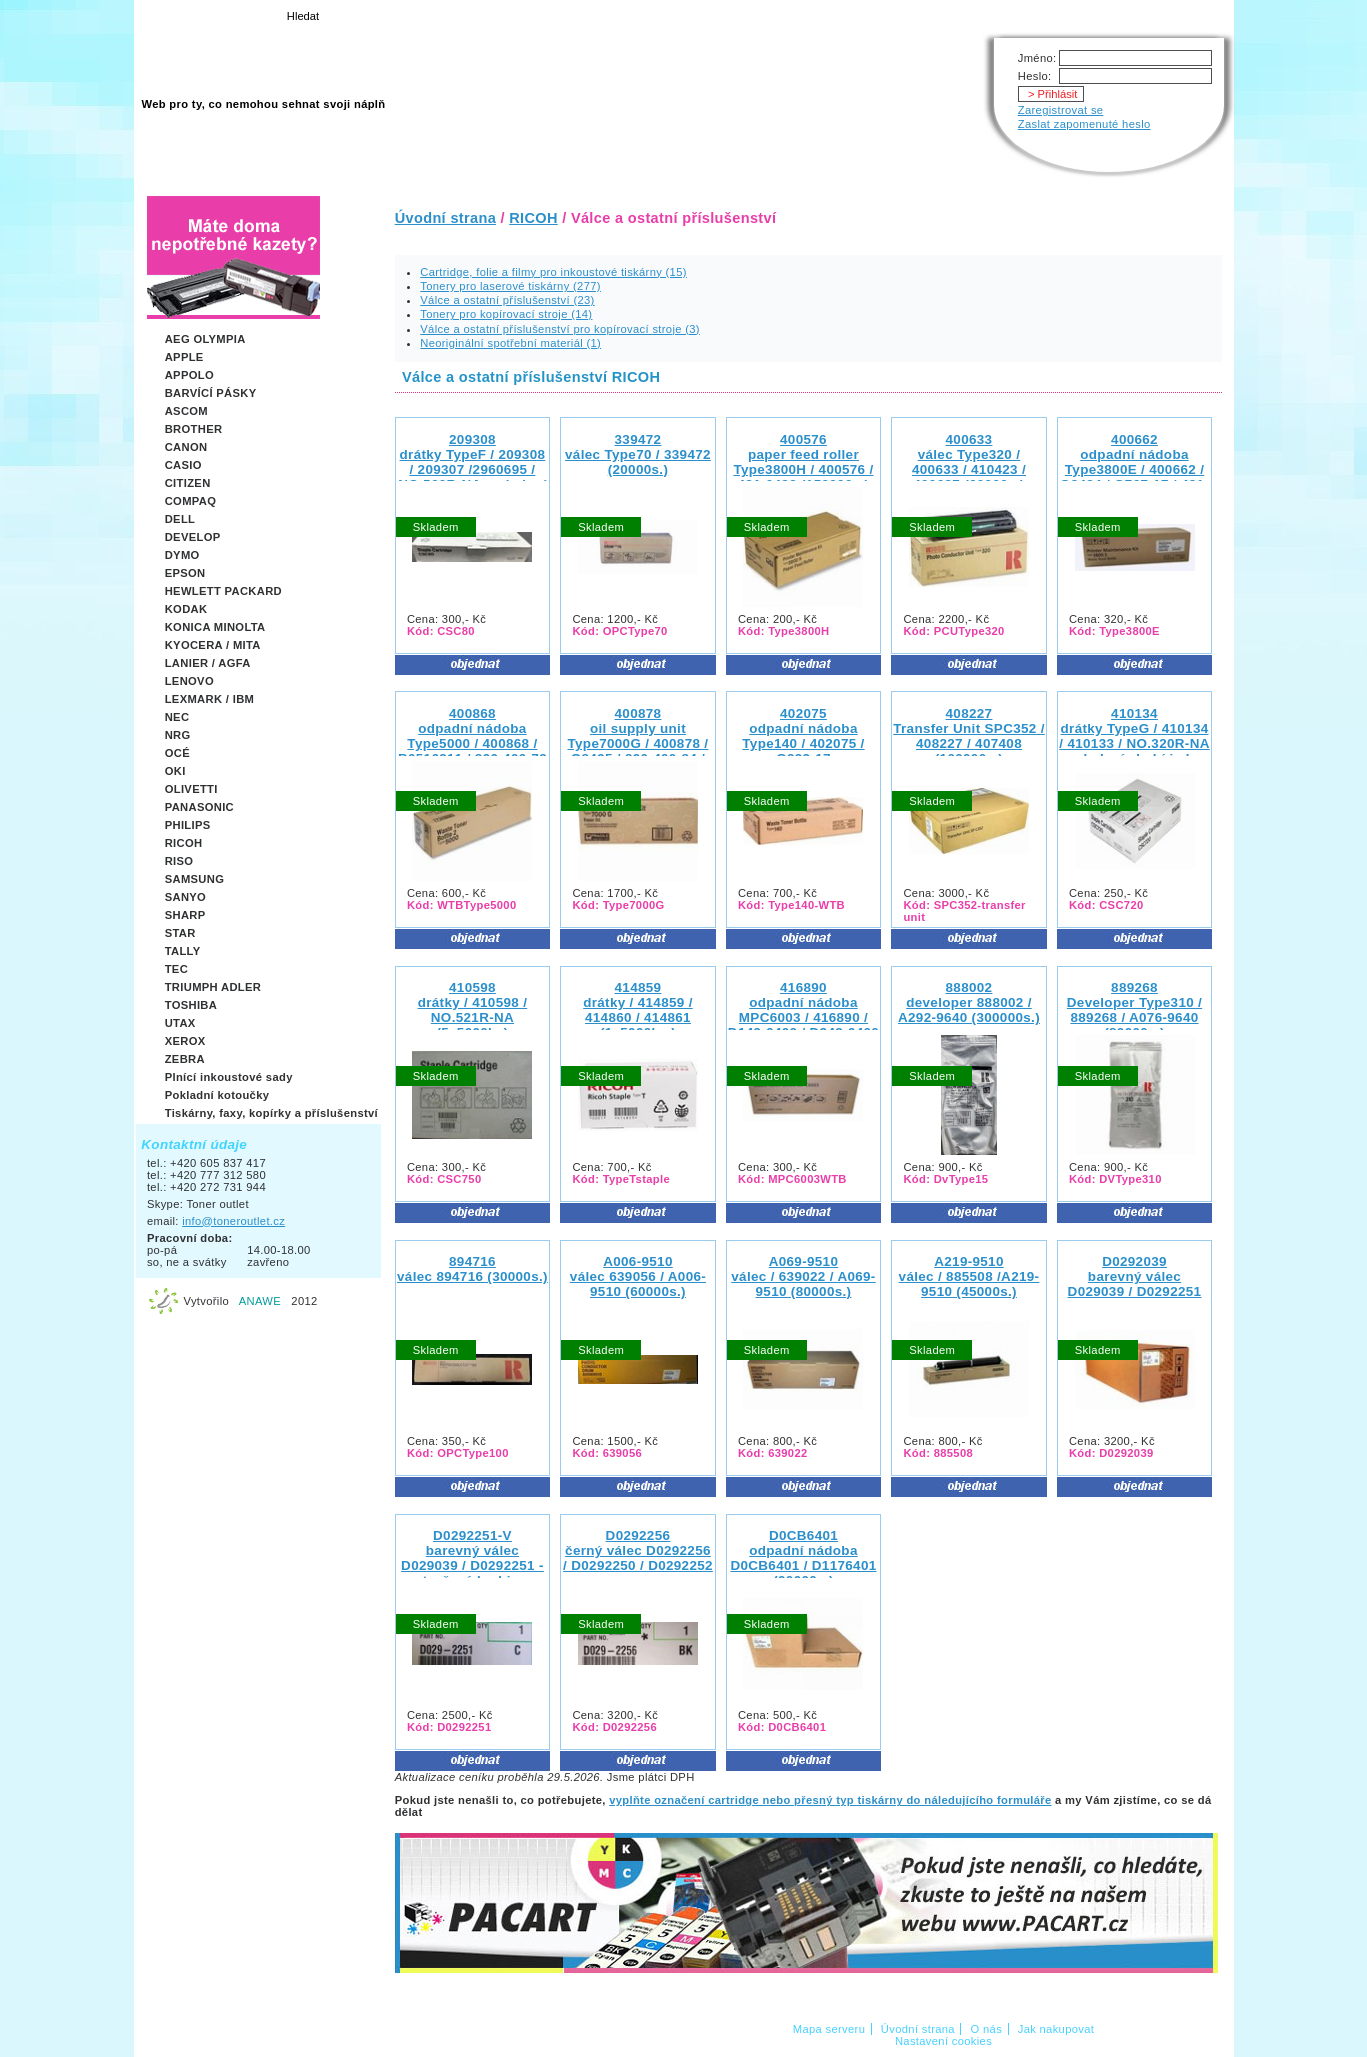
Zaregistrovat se (1061, 110)
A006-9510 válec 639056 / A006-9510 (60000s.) (638, 1276)
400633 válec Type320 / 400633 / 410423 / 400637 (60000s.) (969, 462)
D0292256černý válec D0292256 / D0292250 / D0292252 (638, 1550)
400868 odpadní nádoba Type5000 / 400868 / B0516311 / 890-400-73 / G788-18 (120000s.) (472, 743)
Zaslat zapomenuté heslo (1084, 124)
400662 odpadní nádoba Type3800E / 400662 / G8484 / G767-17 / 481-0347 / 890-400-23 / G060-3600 (1134, 477)
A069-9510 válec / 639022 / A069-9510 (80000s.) (803, 1276)
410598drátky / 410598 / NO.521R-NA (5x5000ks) (473, 1010)
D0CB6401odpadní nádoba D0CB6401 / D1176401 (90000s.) (803, 1558)
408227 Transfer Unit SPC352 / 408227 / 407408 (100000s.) (969, 736)
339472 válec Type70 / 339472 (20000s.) (638, 454)
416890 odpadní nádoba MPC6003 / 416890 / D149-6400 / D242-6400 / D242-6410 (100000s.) (803, 1017)
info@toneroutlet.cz (233, 1221)
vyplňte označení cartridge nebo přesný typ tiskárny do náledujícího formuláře (830, 1800)
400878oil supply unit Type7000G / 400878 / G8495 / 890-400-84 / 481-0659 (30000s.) (637, 743)
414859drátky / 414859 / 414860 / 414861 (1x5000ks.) (638, 1010)
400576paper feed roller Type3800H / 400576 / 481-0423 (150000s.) (803, 462)
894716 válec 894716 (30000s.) (472, 1269)
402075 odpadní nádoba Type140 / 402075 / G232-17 (803, 736)
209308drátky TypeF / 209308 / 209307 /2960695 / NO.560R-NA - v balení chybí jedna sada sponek (472, 477)
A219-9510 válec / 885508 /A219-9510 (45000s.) (969, 1276)
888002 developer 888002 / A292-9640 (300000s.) (969, 1002)
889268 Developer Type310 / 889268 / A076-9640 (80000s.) (1134, 1010)
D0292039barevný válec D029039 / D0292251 (1135, 1276)
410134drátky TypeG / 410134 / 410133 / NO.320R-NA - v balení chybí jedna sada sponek (1134, 743)
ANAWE (260, 1301)
